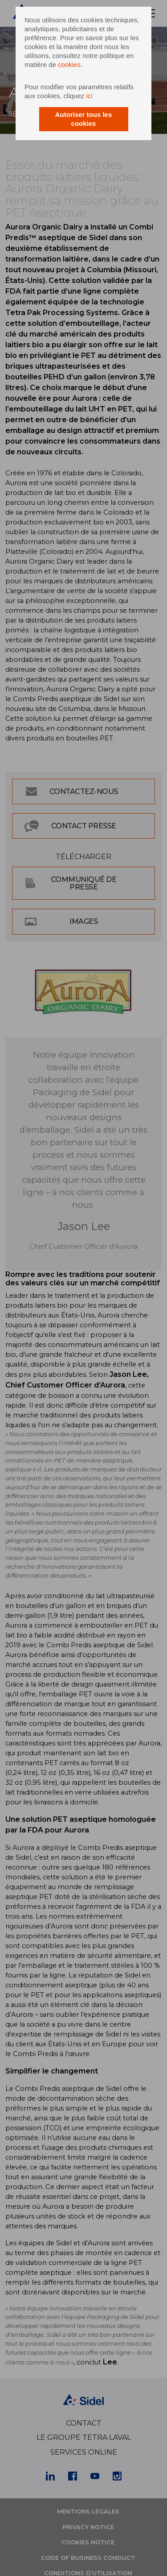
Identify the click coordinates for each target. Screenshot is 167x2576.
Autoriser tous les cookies (83, 119)
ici (89, 96)
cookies (69, 64)
